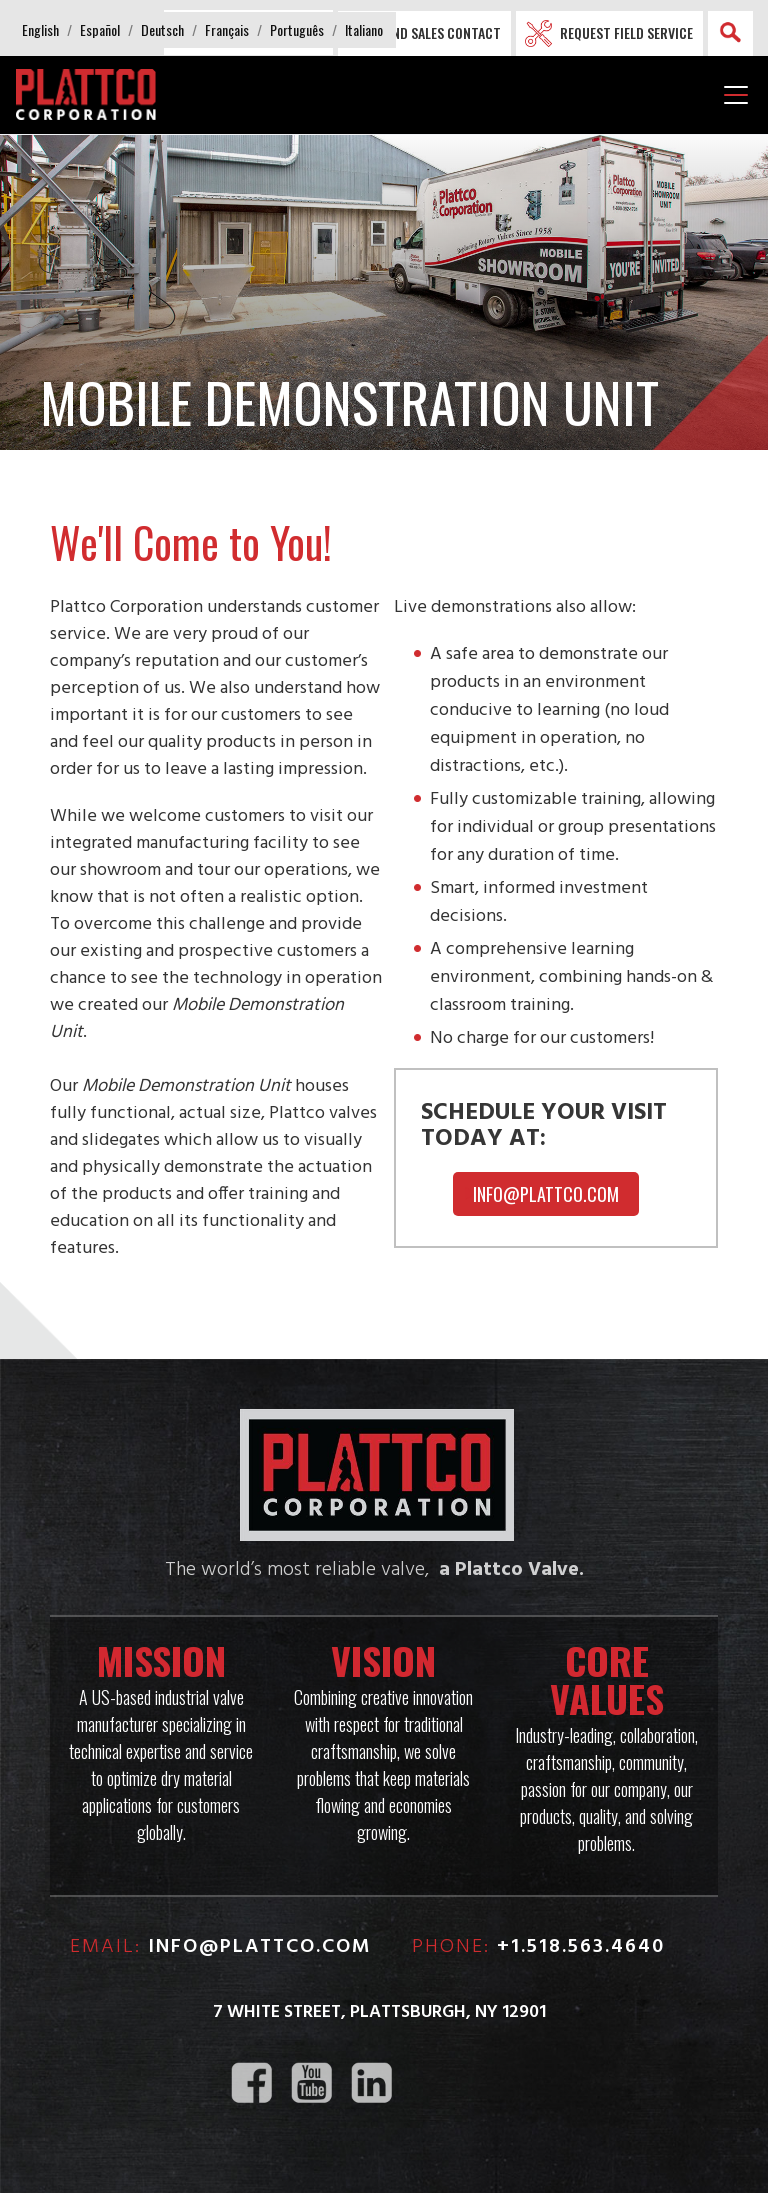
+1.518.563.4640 (581, 1947)
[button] (40, 30)
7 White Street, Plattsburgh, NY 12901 (379, 2012)
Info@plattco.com (546, 1194)
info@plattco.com (260, 1947)
